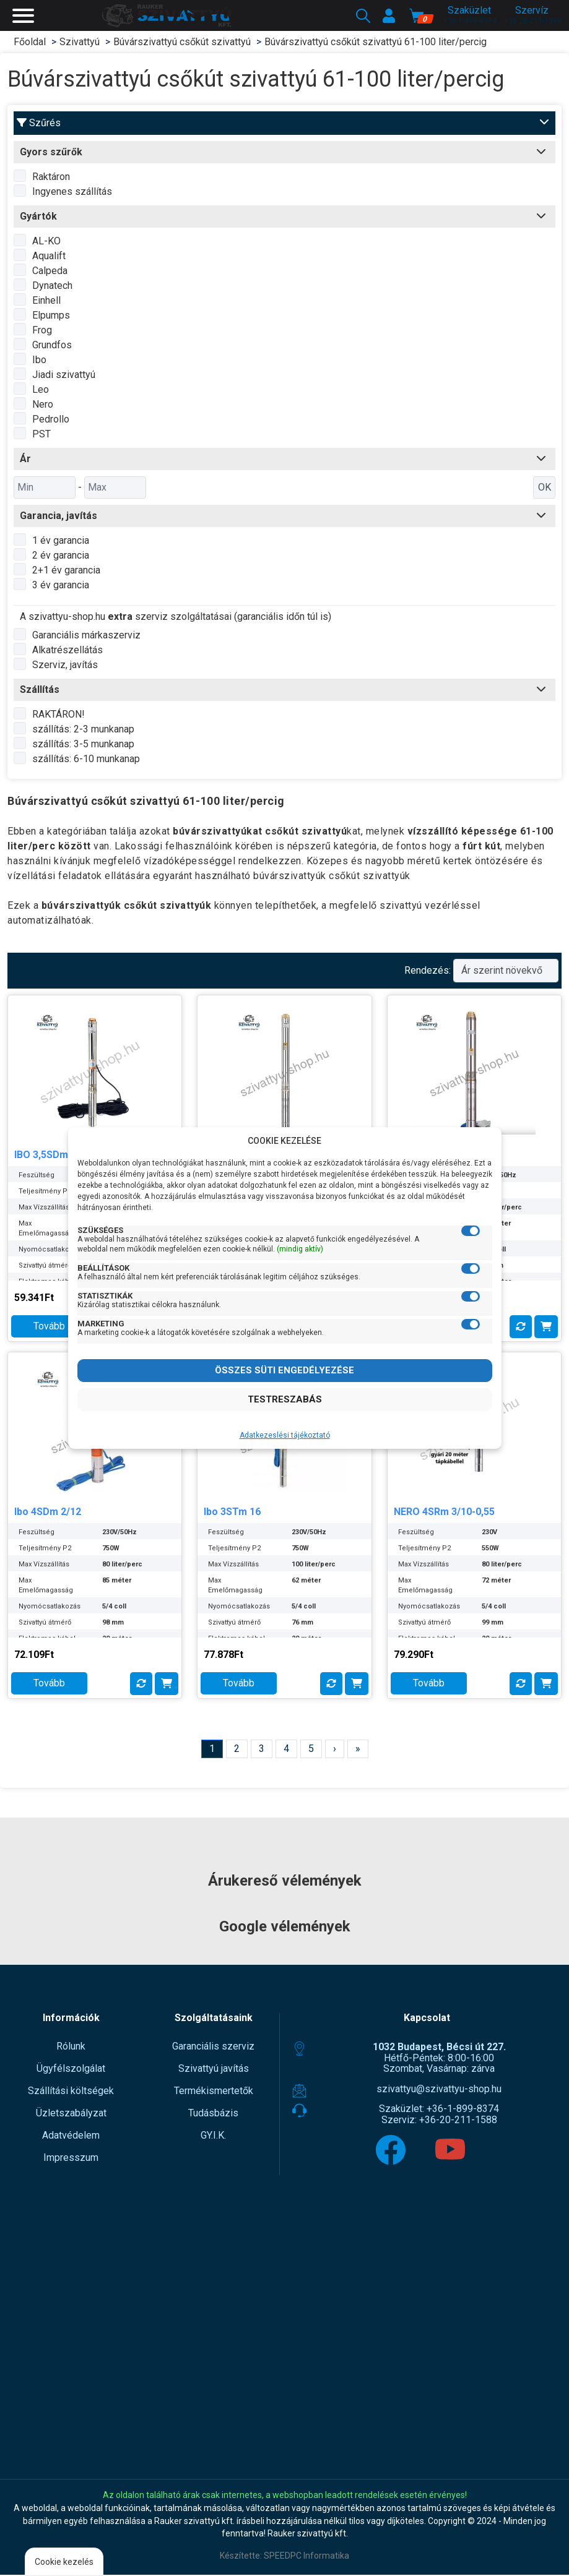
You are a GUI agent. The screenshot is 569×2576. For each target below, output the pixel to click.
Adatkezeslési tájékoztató (285, 1435)
